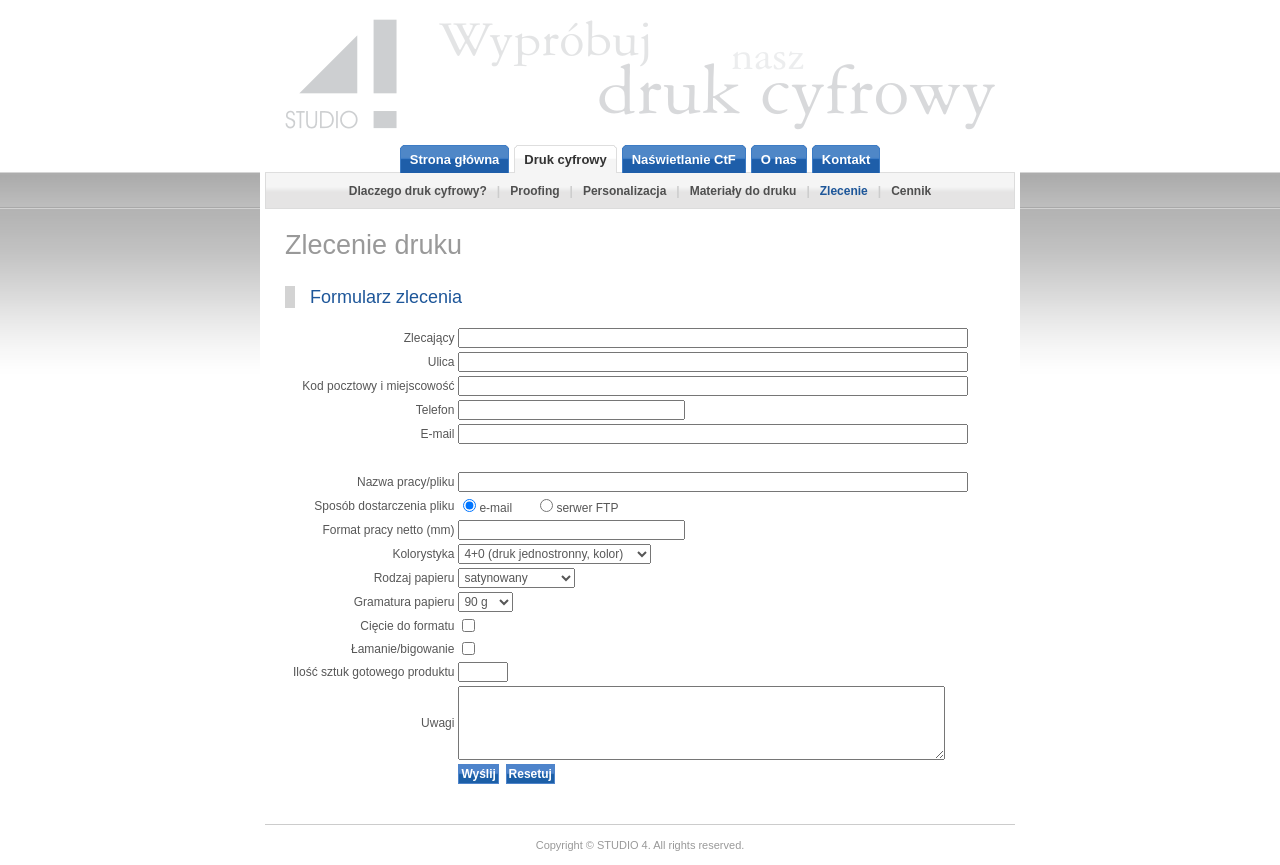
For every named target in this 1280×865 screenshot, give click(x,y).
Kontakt (846, 159)
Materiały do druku (743, 191)
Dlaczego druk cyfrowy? (418, 191)
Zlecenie (844, 191)
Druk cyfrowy (565, 159)
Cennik (911, 191)
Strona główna (455, 159)
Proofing (534, 191)
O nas (779, 159)
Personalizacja (624, 191)
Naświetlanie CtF (684, 159)
